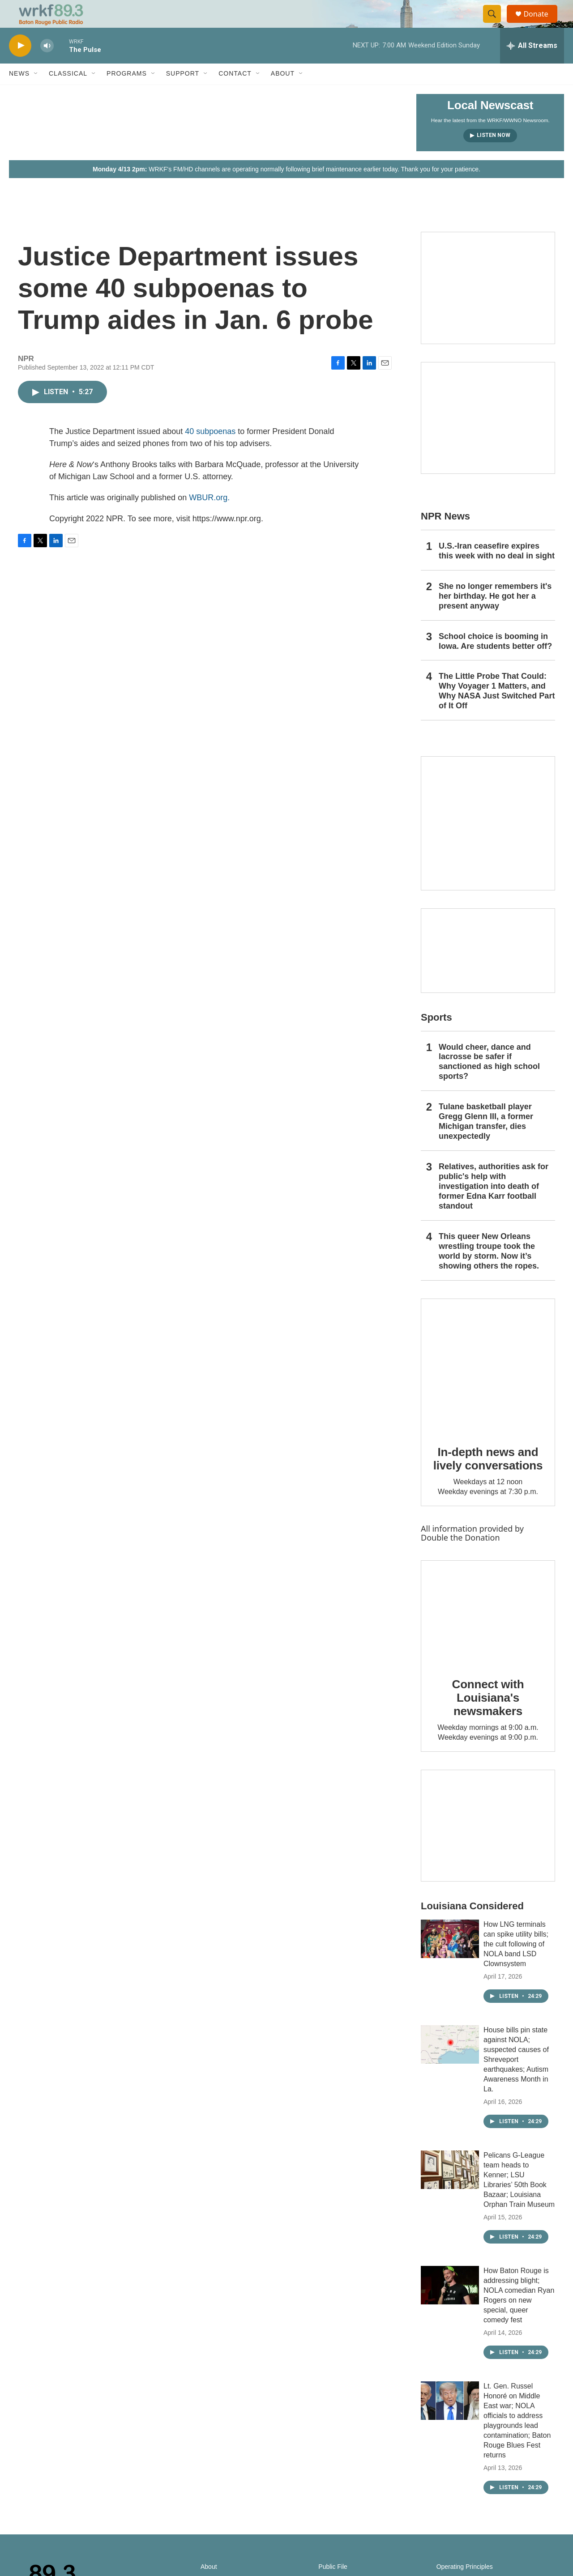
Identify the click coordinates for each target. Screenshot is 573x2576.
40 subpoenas (210, 451)
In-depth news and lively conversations (488, 1478)
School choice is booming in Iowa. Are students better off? (495, 660)
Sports (436, 1036)
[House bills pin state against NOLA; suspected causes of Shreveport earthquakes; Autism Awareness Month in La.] (450, 2063)
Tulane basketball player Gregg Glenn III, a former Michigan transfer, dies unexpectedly (486, 1141)
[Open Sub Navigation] (36, 93)
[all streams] (532, 65)
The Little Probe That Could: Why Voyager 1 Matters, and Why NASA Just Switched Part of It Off (497, 710)
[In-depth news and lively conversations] (488, 1385)
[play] (20, 65)
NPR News (445, 535)
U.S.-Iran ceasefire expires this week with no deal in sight (497, 570)
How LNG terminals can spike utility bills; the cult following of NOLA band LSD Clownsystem (515, 1963)
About (283, 93)
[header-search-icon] (496, 24)
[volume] (47, 65)
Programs (127, 93)
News (19, 93)
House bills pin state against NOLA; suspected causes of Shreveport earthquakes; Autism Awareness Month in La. (516, 2078)
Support (182, 93)
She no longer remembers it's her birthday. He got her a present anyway (495, 615)
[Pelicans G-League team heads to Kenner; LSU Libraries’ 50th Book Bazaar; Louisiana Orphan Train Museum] (450, 2189)
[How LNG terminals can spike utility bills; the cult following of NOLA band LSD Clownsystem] (450, 1958)
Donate (541, 23)
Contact (235, 93)
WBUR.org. (209, 517)
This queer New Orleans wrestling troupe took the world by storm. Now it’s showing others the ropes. (489, 1270)
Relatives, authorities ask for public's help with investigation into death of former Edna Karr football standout (493, 1205)
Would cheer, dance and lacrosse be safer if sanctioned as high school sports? (489, 1081)
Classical (68, 93)
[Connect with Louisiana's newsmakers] (488, 1632)
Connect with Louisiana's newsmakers (488, 1717)
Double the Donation (460, 1556)
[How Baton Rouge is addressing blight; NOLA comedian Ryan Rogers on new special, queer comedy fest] (450, 2304)
